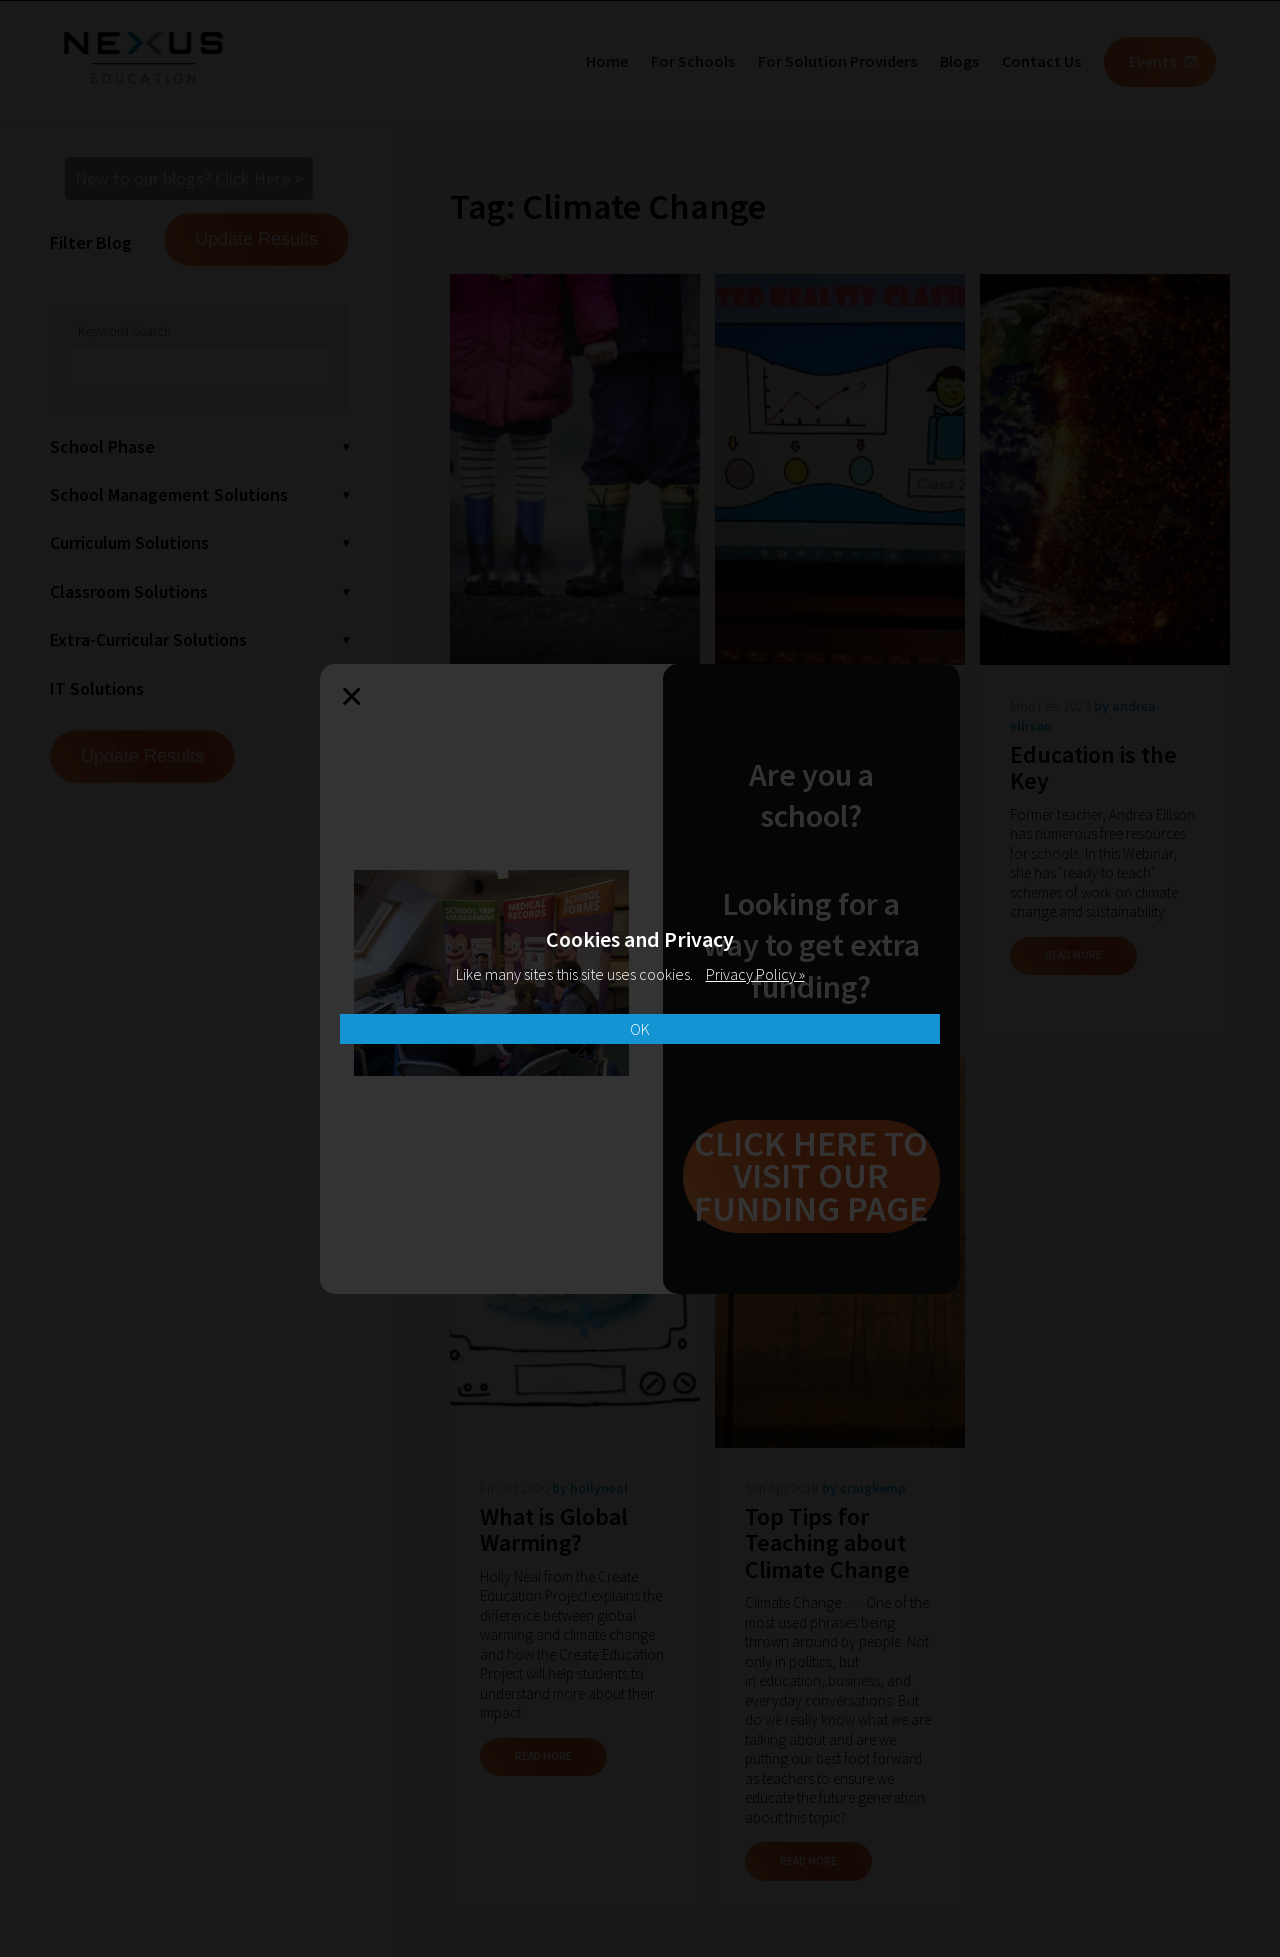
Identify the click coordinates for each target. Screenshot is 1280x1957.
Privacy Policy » (755, 974)
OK (640, 1029)
